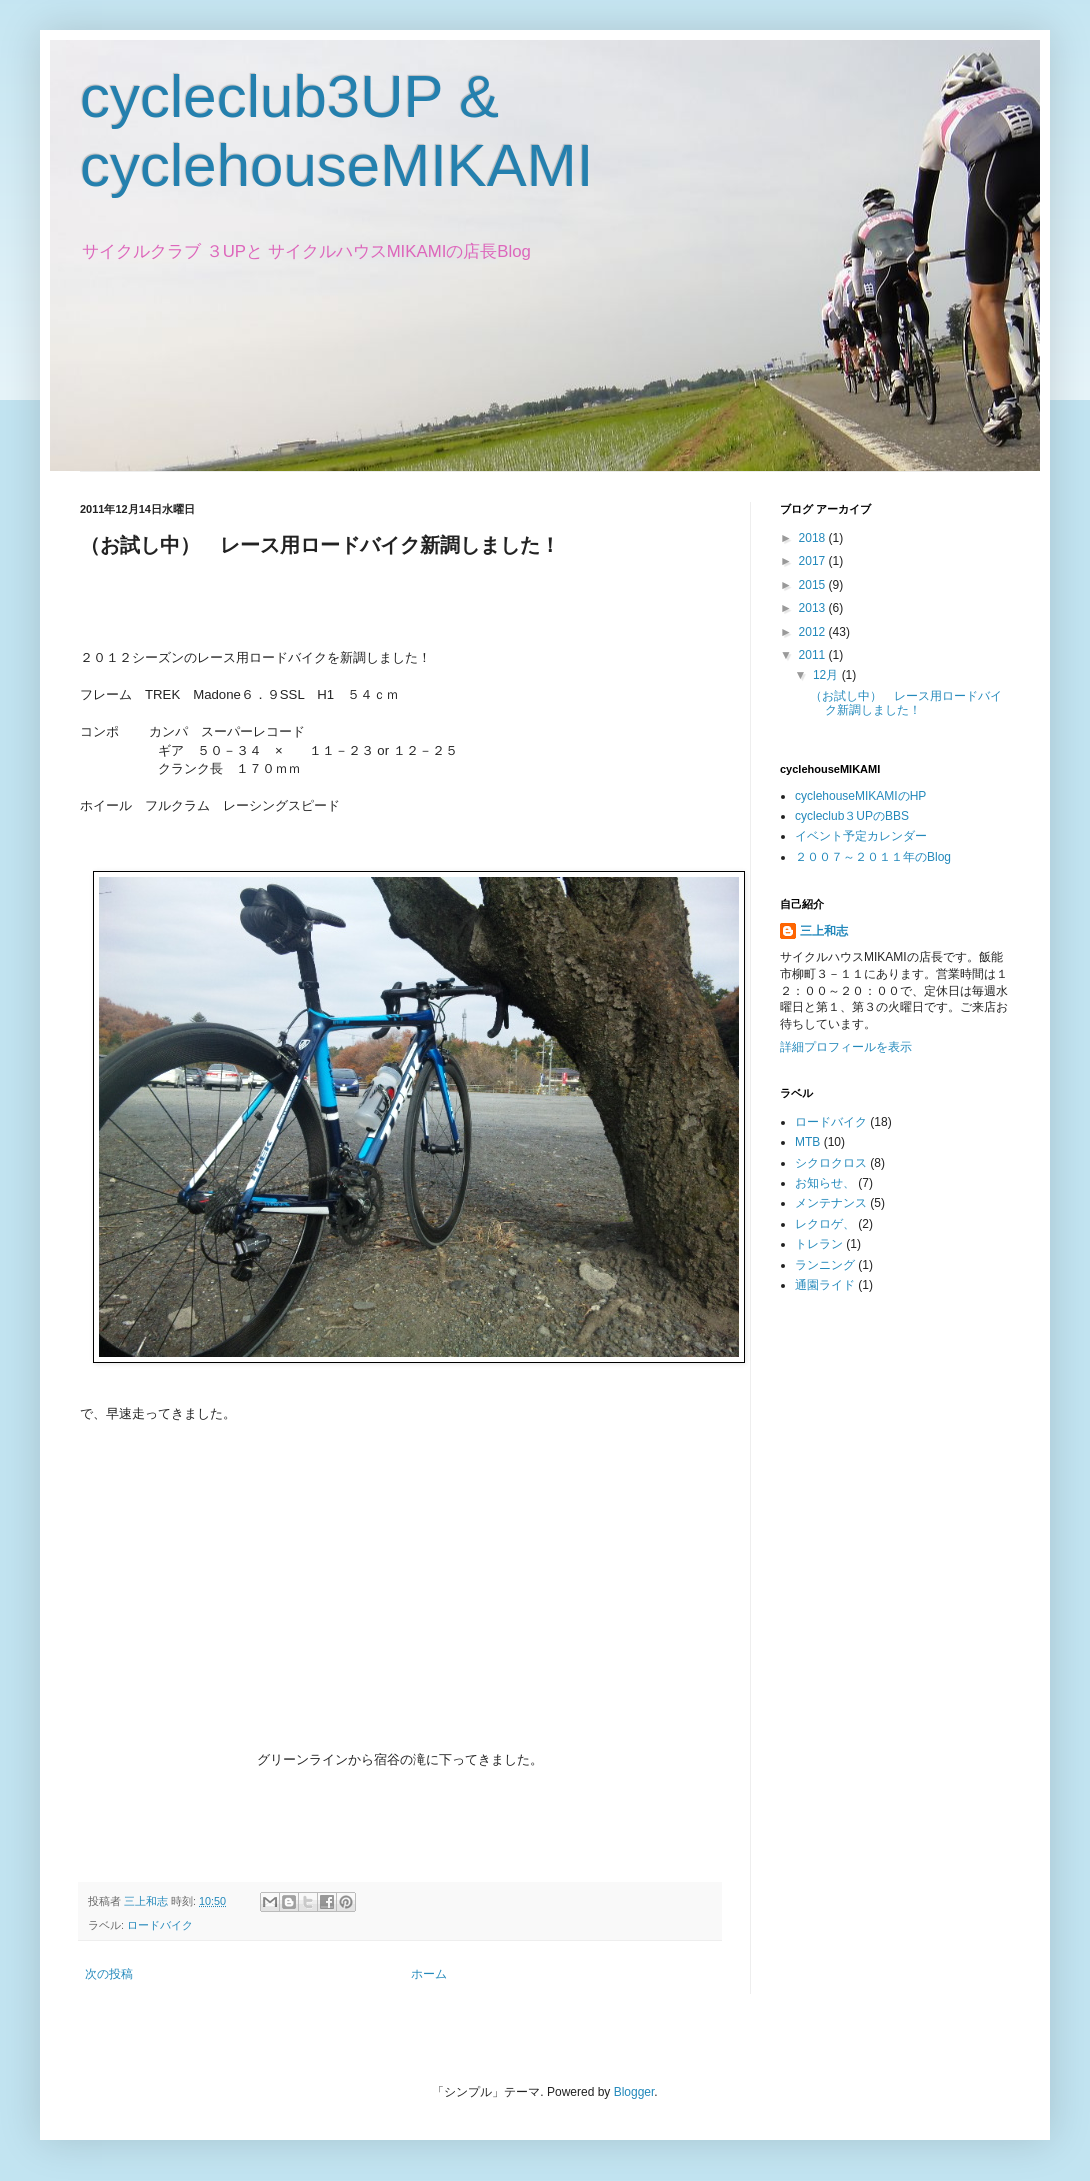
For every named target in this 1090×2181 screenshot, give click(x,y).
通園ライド (825, 1285)
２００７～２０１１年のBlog (873, 857)
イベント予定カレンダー (861, 836)
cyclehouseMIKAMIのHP (860, 796)
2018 (814, 538)
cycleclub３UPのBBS (852, 816)
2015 (814, 585)
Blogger (634, 2092)
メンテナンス (831, 1203)
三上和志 (824, 931)
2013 (814, 608)
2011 (814, 655)
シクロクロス (831, 1163)
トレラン (819, 1244)
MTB (807, 1142)
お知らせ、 (825, 1183)
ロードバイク (160, 1925)
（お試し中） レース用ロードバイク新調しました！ (906, 703)
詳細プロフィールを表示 (846, 1047)
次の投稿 (109, 1974)
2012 (814, 632)
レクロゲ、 (825, 1224)
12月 (827, 675)
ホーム (429, 1974)
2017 (814, 561)
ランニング (825, 1265)
